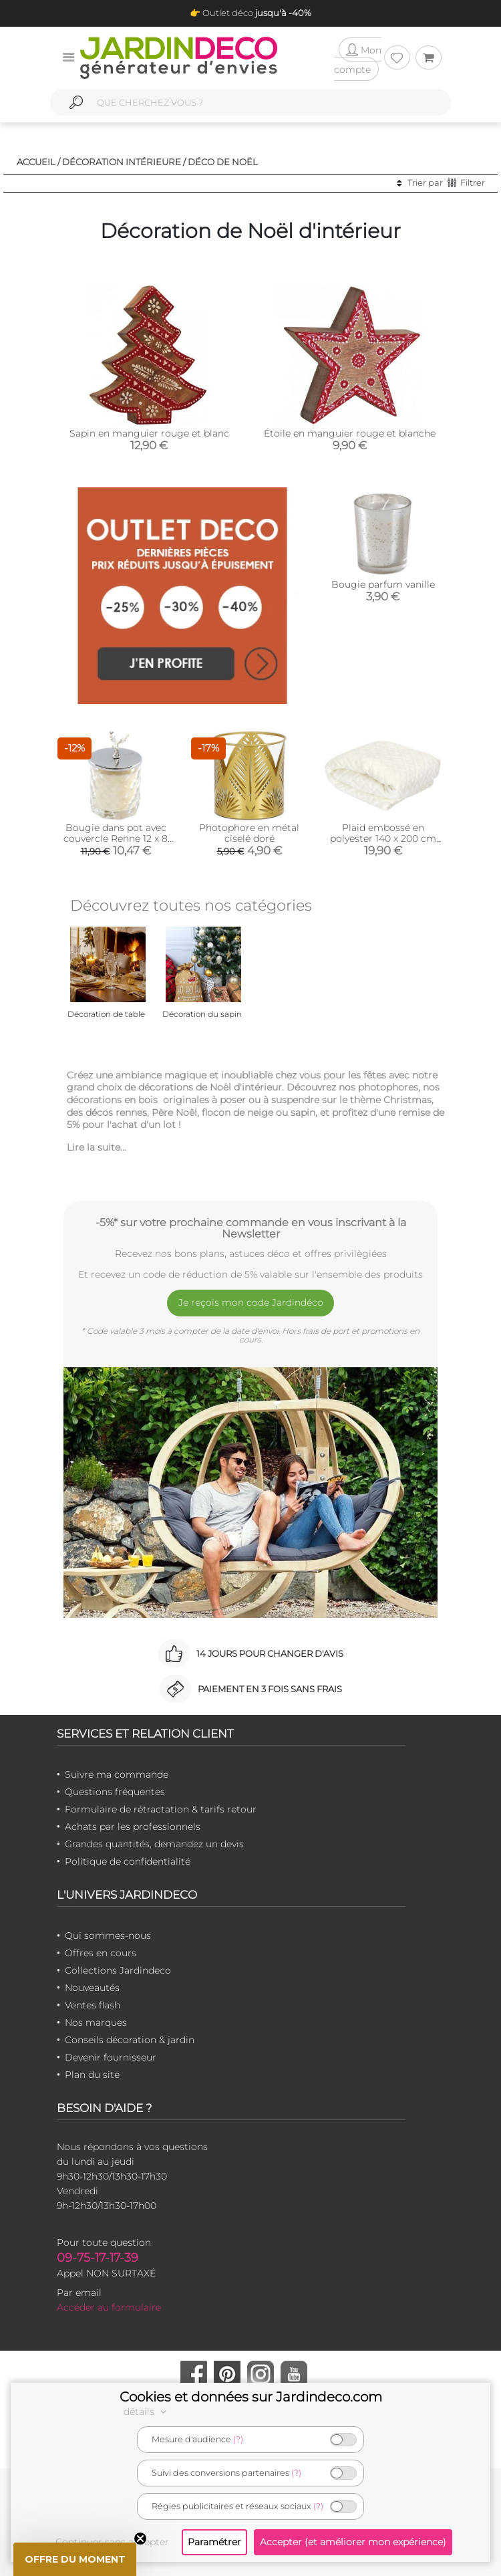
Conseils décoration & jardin (129, 2040)
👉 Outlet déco (250, 12)
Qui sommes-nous (108, 1935)
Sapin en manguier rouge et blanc (149, 433)
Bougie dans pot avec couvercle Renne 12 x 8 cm (115, 838)
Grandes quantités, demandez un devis (154, 1844)
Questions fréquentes (115, 1792)
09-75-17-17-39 (97, 2257)
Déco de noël (223, 161)
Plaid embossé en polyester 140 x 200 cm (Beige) (383, 838)
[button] (74, 2559)
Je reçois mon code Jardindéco (250, 1302)
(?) (238, 2439)
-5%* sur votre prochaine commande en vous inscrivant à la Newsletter (251, 1228)
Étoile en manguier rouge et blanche (350, 433)
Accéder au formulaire (109, 2307)
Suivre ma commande (116, 1774)
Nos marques (96, 2022)
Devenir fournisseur (110, 2057)
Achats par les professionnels (132, 1827)
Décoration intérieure (121, 161)
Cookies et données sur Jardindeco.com (251, 2397)
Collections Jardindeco (118, 1970)
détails (147, 2412)
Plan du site (92, 2075)
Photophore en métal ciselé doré (249, 833)
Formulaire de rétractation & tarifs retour (161, 1809)
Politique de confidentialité (127, 1861)
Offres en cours (100, 1953)
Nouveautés (92, 1988)
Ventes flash (92, 2005)
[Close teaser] (140, 2538)
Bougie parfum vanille (383, 584)
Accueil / (38, 161)
